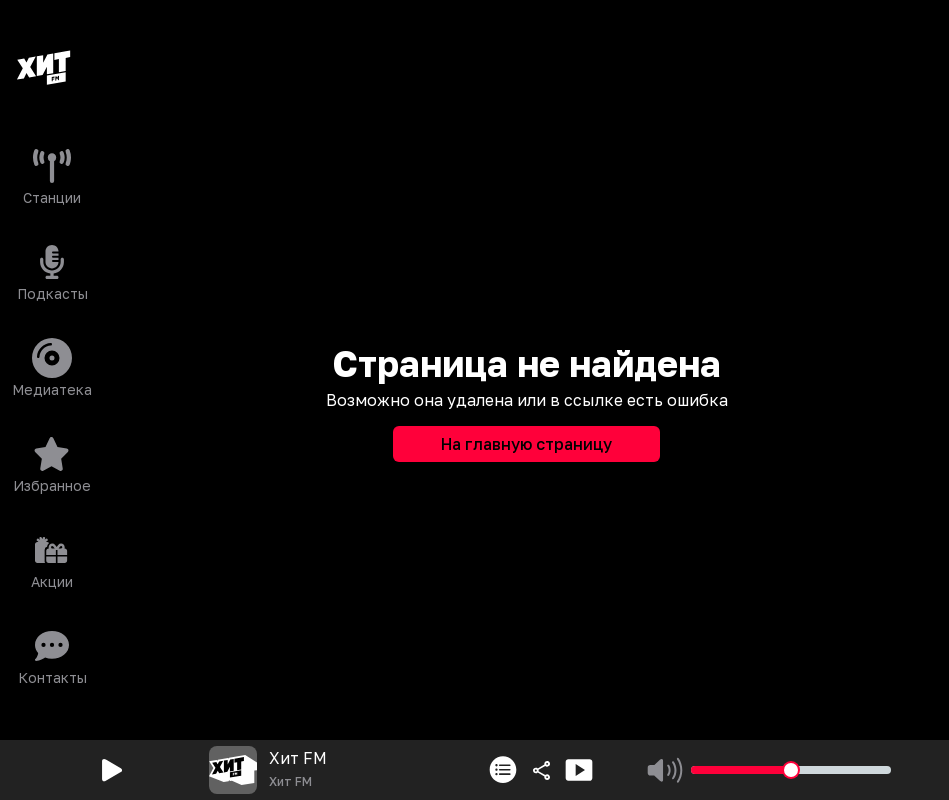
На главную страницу (526, 444)
